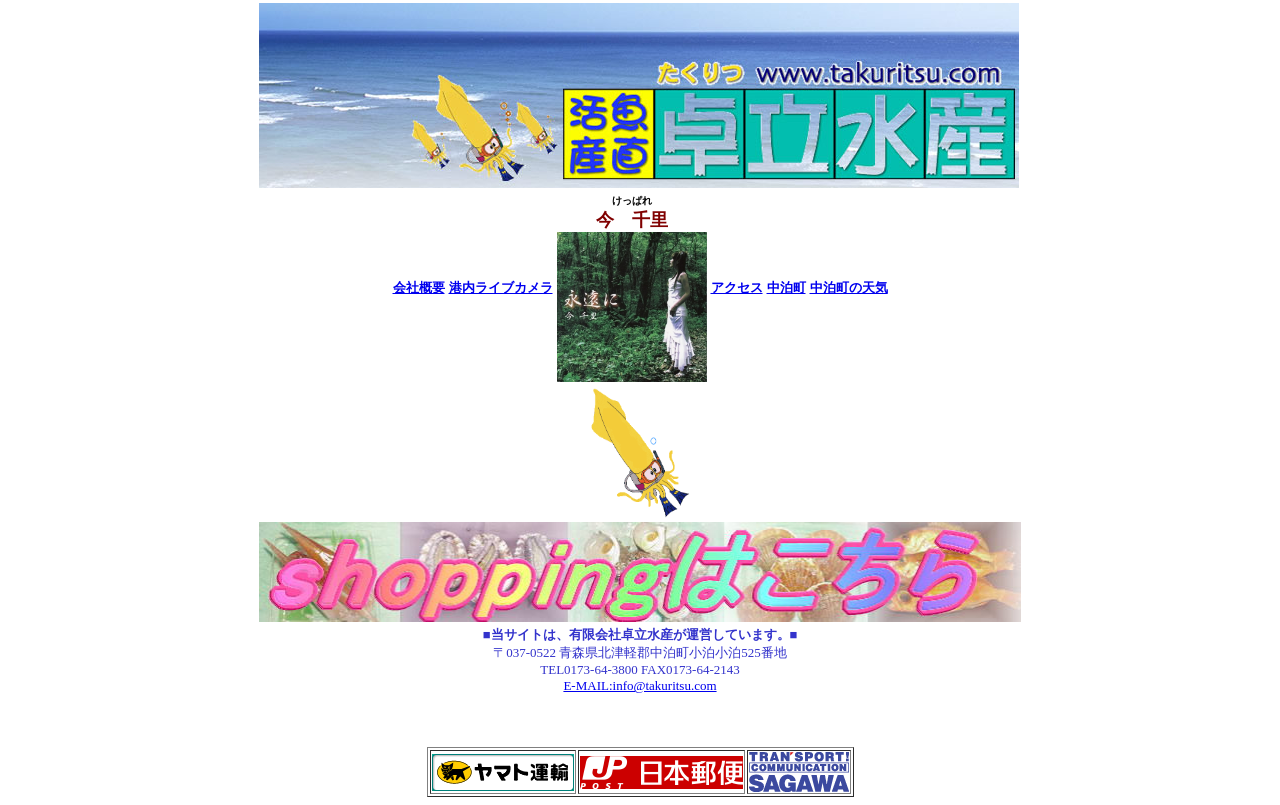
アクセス (737, 287)
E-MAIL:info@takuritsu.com (639, 685)
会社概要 (419, 287)
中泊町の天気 (849, 287)
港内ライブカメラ (501, 287)
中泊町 (786, 287)
